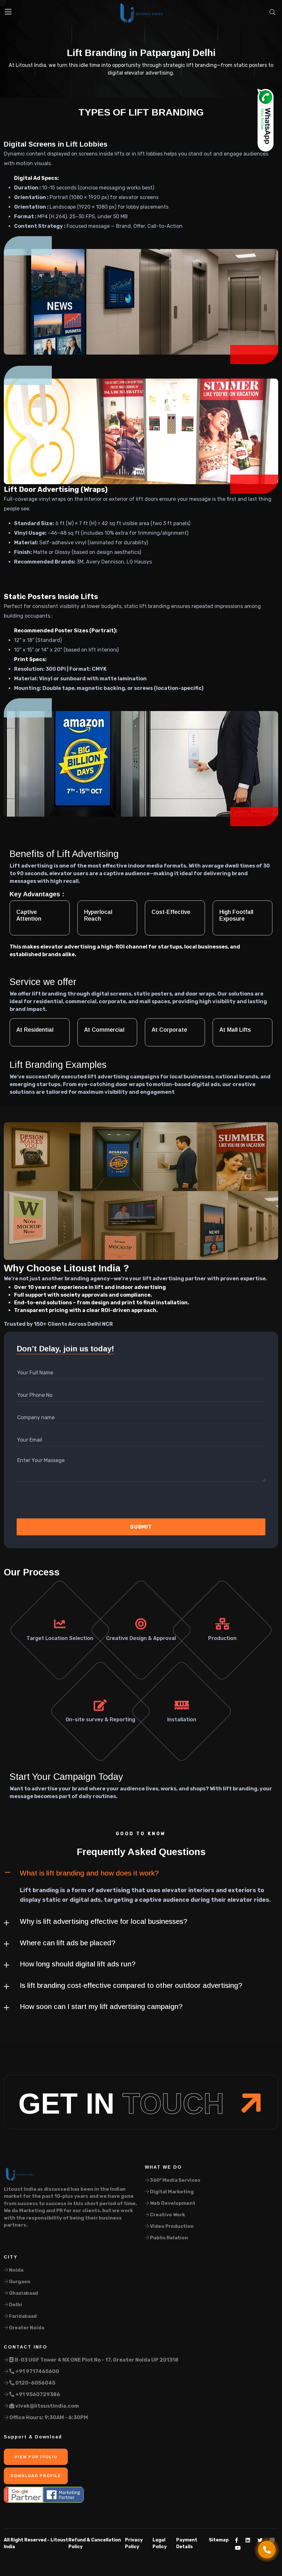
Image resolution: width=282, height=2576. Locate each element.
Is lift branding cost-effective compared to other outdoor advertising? (131, 1985)
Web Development (170, 2203)
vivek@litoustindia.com (41, 2406)
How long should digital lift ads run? (78, 1964)
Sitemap (219, 2540)
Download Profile (36, 2475)
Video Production (169, 2226)
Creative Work (165, 2215)
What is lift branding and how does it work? (89, 1873)
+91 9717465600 (31, 2371)
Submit (141, 1527)
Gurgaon (17, 2281)
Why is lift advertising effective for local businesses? (103, 1921)
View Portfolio (35, 2456)
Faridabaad (20, 2316)
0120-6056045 (29, 2383)
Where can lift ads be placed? (67, 1943)
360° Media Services (172, 2180)
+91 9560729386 (32, 2394)
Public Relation (166, 2238)
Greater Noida (24, 2328)
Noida (13, 2270)
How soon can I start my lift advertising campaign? (101, 2007)
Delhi (13, 2305)
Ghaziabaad (21, 2293)
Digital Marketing (169, 2192)
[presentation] (51, 1502)
